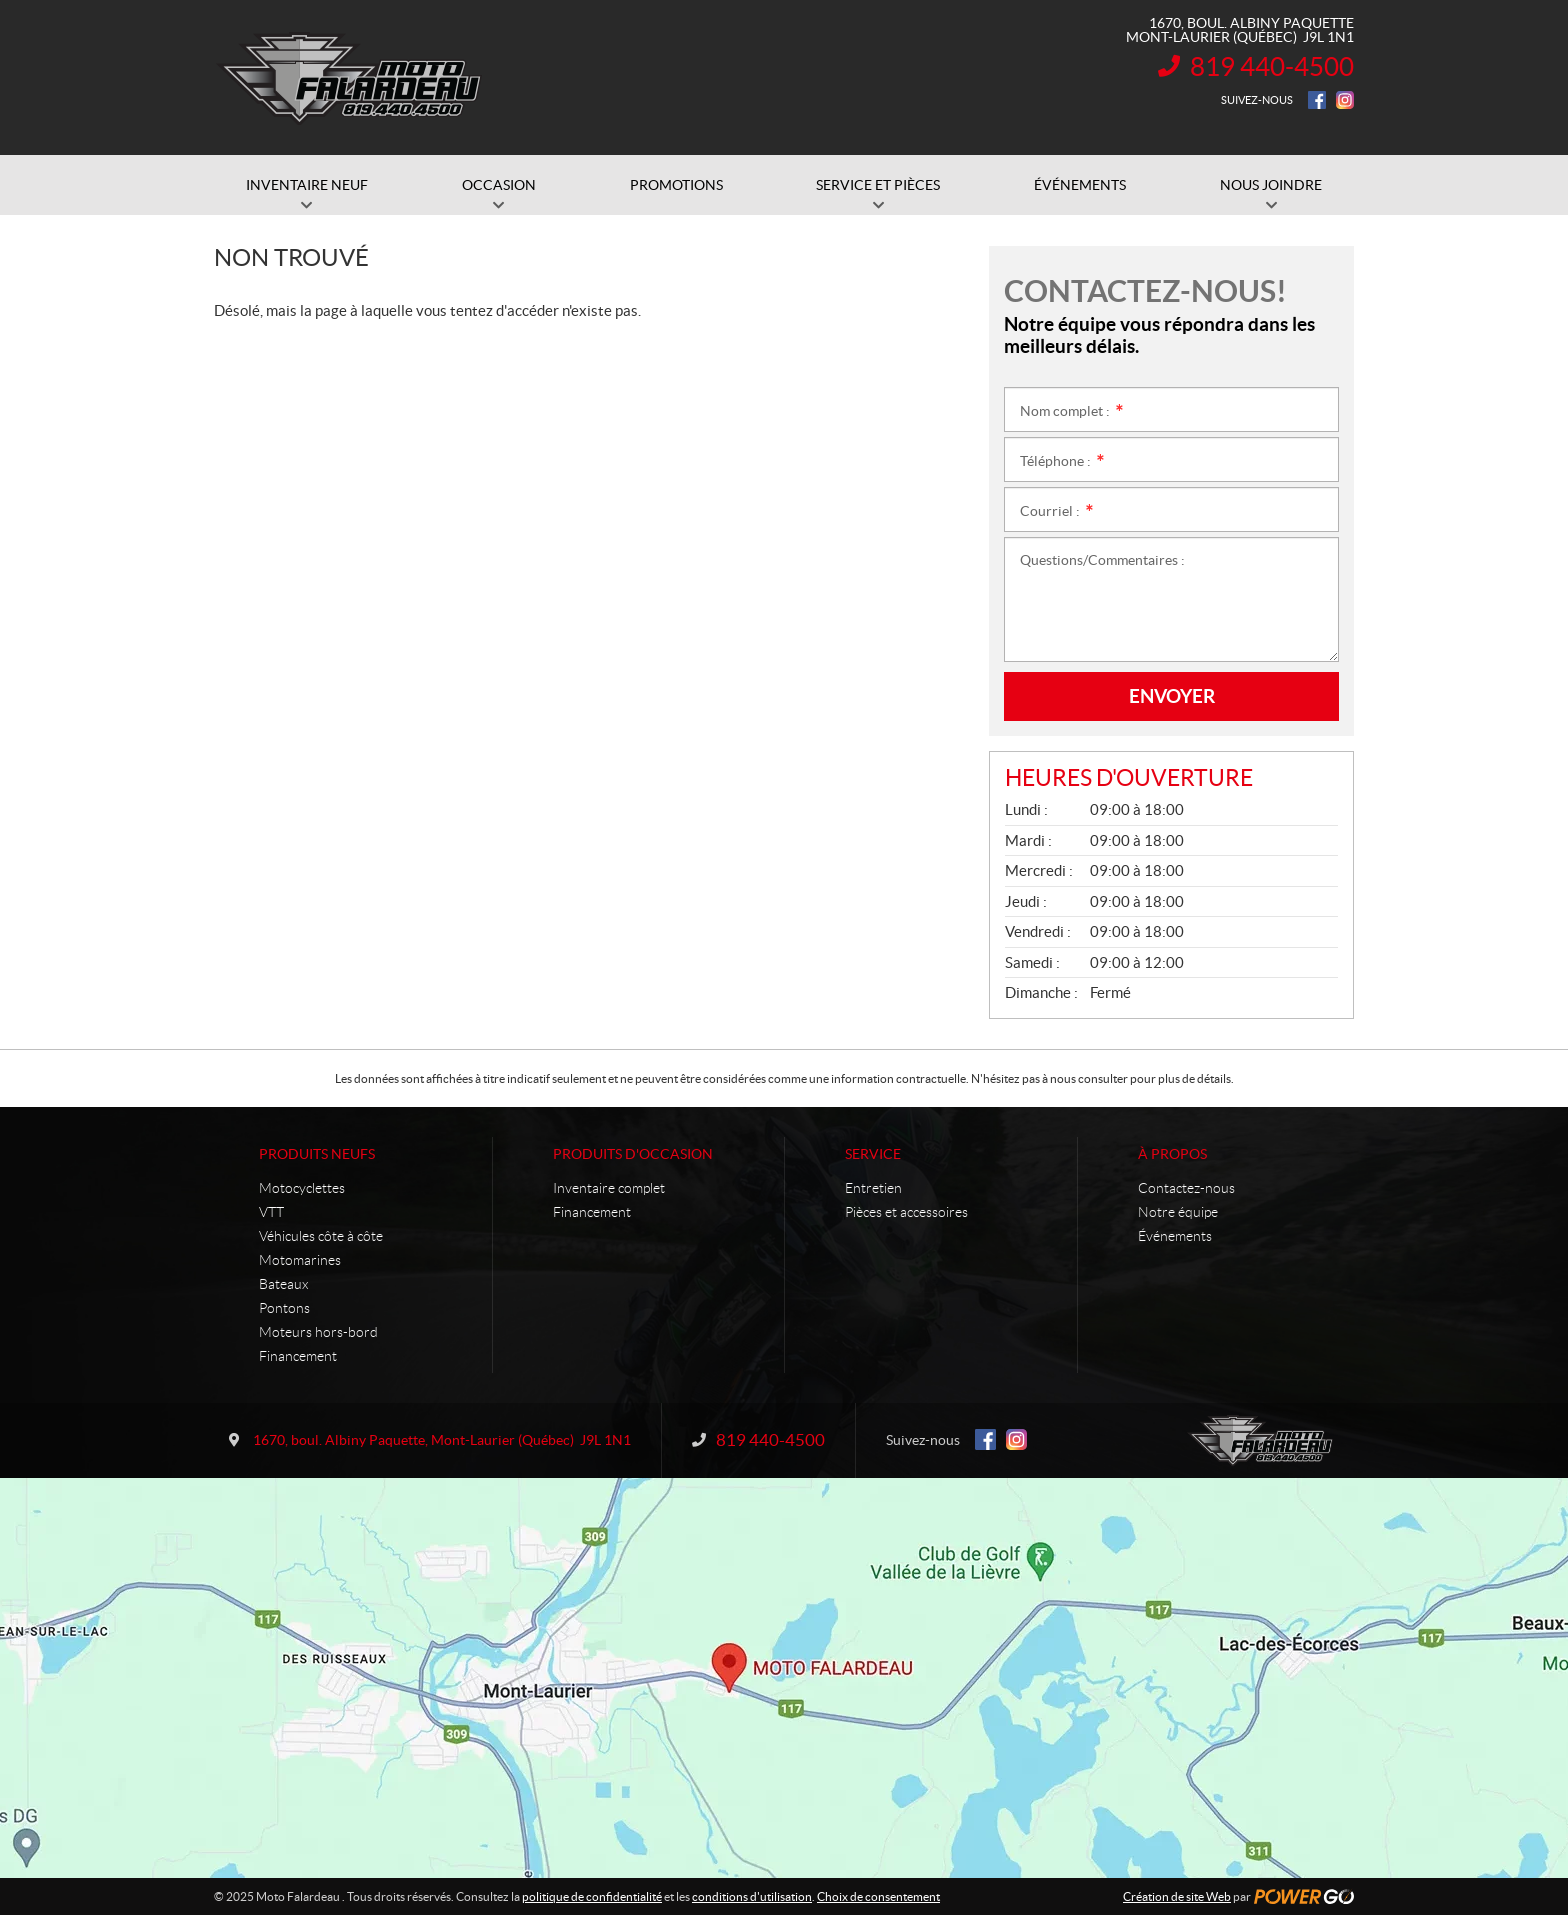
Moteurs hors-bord (318, 1332)
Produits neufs (317, 1154)
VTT (271, 1212)
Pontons (284, 1308)
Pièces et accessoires (906, 1212)
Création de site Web (1177, 1896)
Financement (298, 1356)
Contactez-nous (1186, 1188)
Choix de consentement (878, 1896)
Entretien (873, 1188)
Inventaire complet (609, 1188)
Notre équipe (1178, 1212)
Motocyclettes (302, 1188)
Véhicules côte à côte (321, 1236)
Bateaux (283, 1284)
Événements (1175, 1236)
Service (873, 1154)
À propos (1172, 1154)
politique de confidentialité (592, 1896)
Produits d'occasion (633, 1154)
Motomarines (300, 1260)
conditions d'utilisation (752, 1896)
